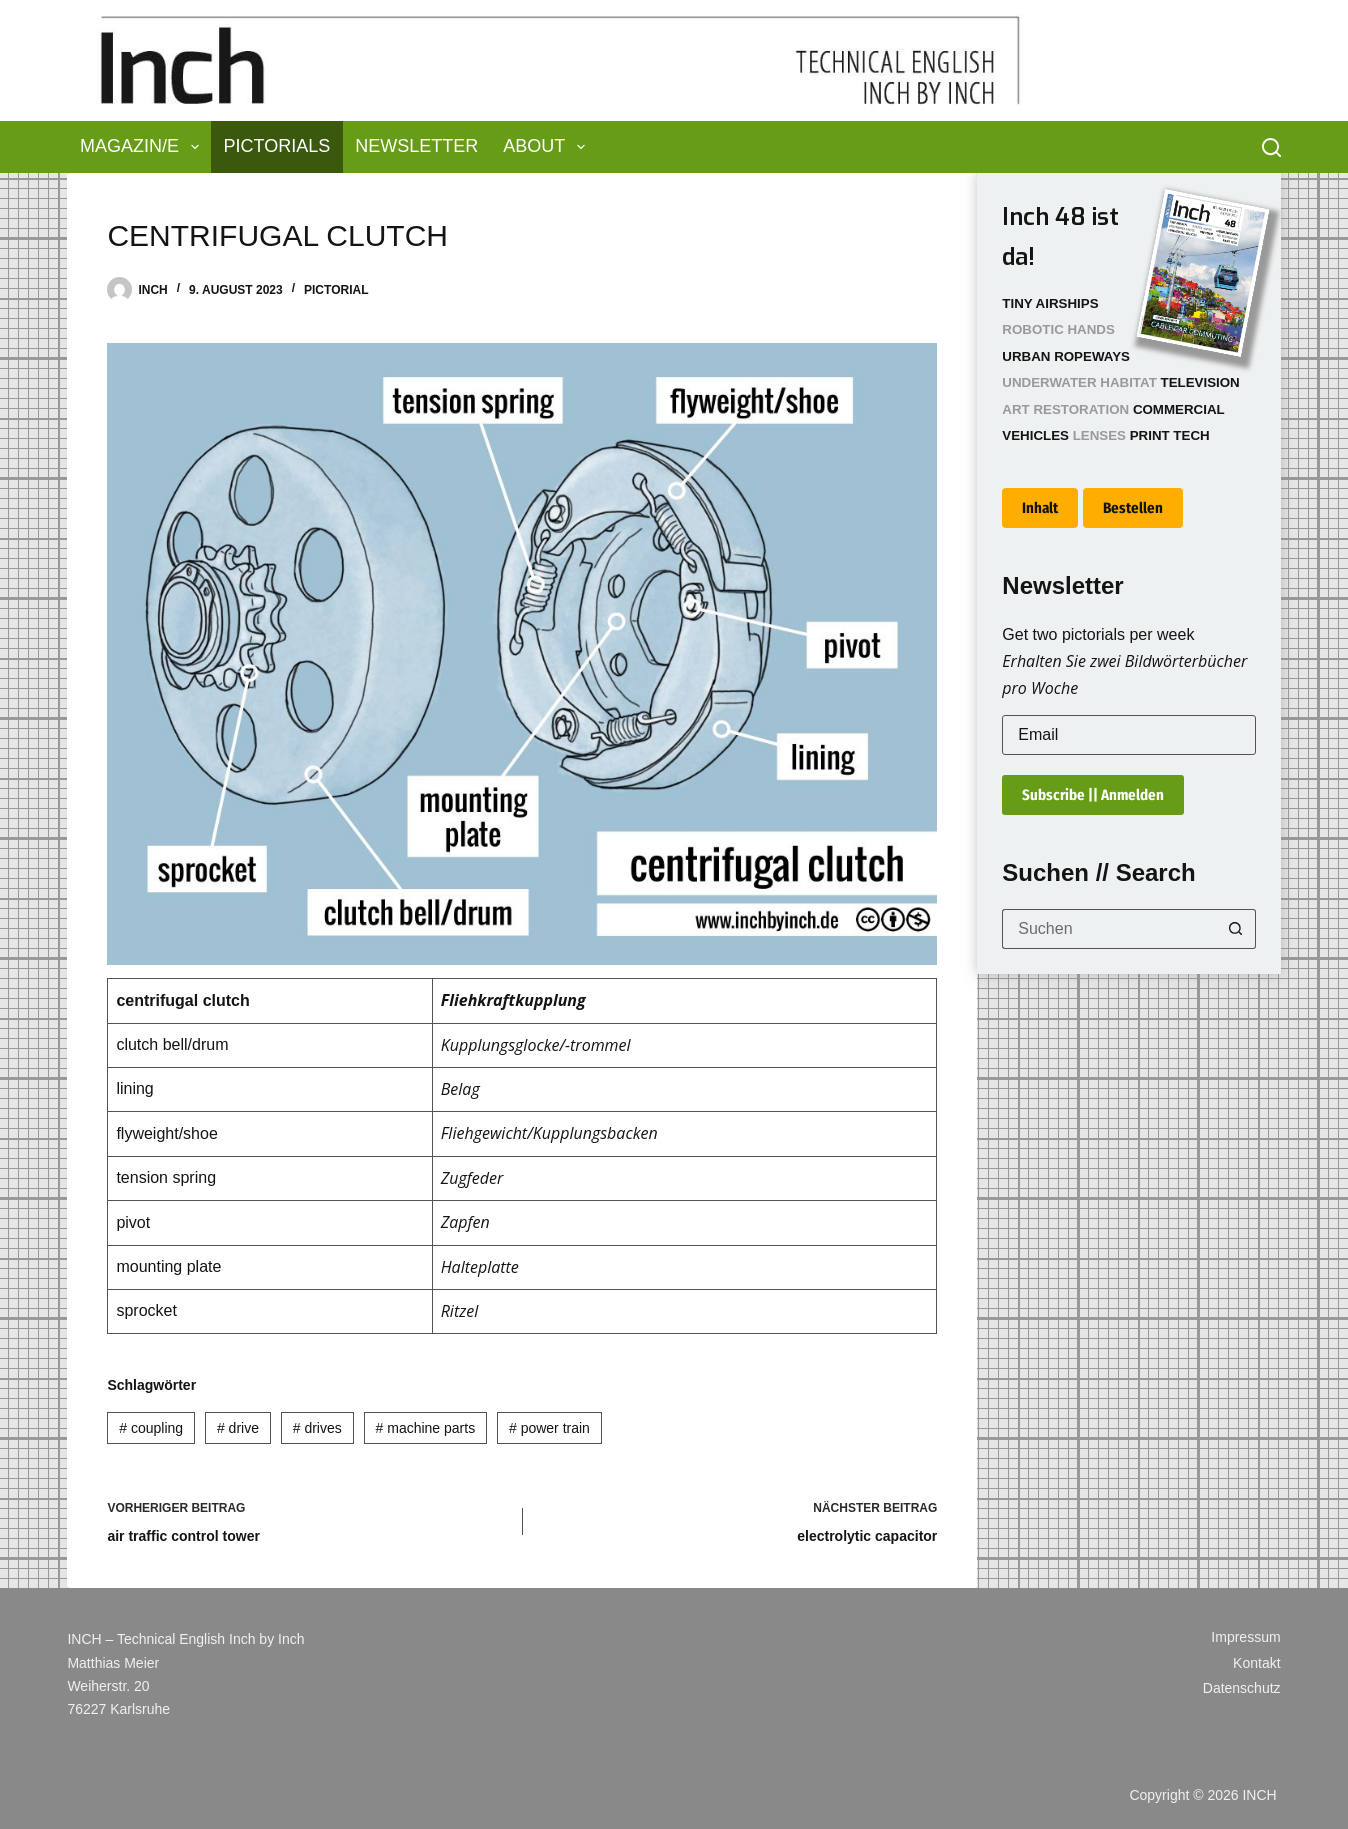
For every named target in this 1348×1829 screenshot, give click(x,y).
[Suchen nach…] (1108, 929)
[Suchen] (1271, 147)
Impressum (1245, 1637)
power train (549, 1428)
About (548, 147)
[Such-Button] (1236, 929)
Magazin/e (143, 147)
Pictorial (336, 290)
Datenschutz (1242, 1688)
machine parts (426, 1428)
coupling (151, 1428)
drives (317, 1428)
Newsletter (416, 146)
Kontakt (1256, 1663)
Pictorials (277, 146)
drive (238, 1428)
